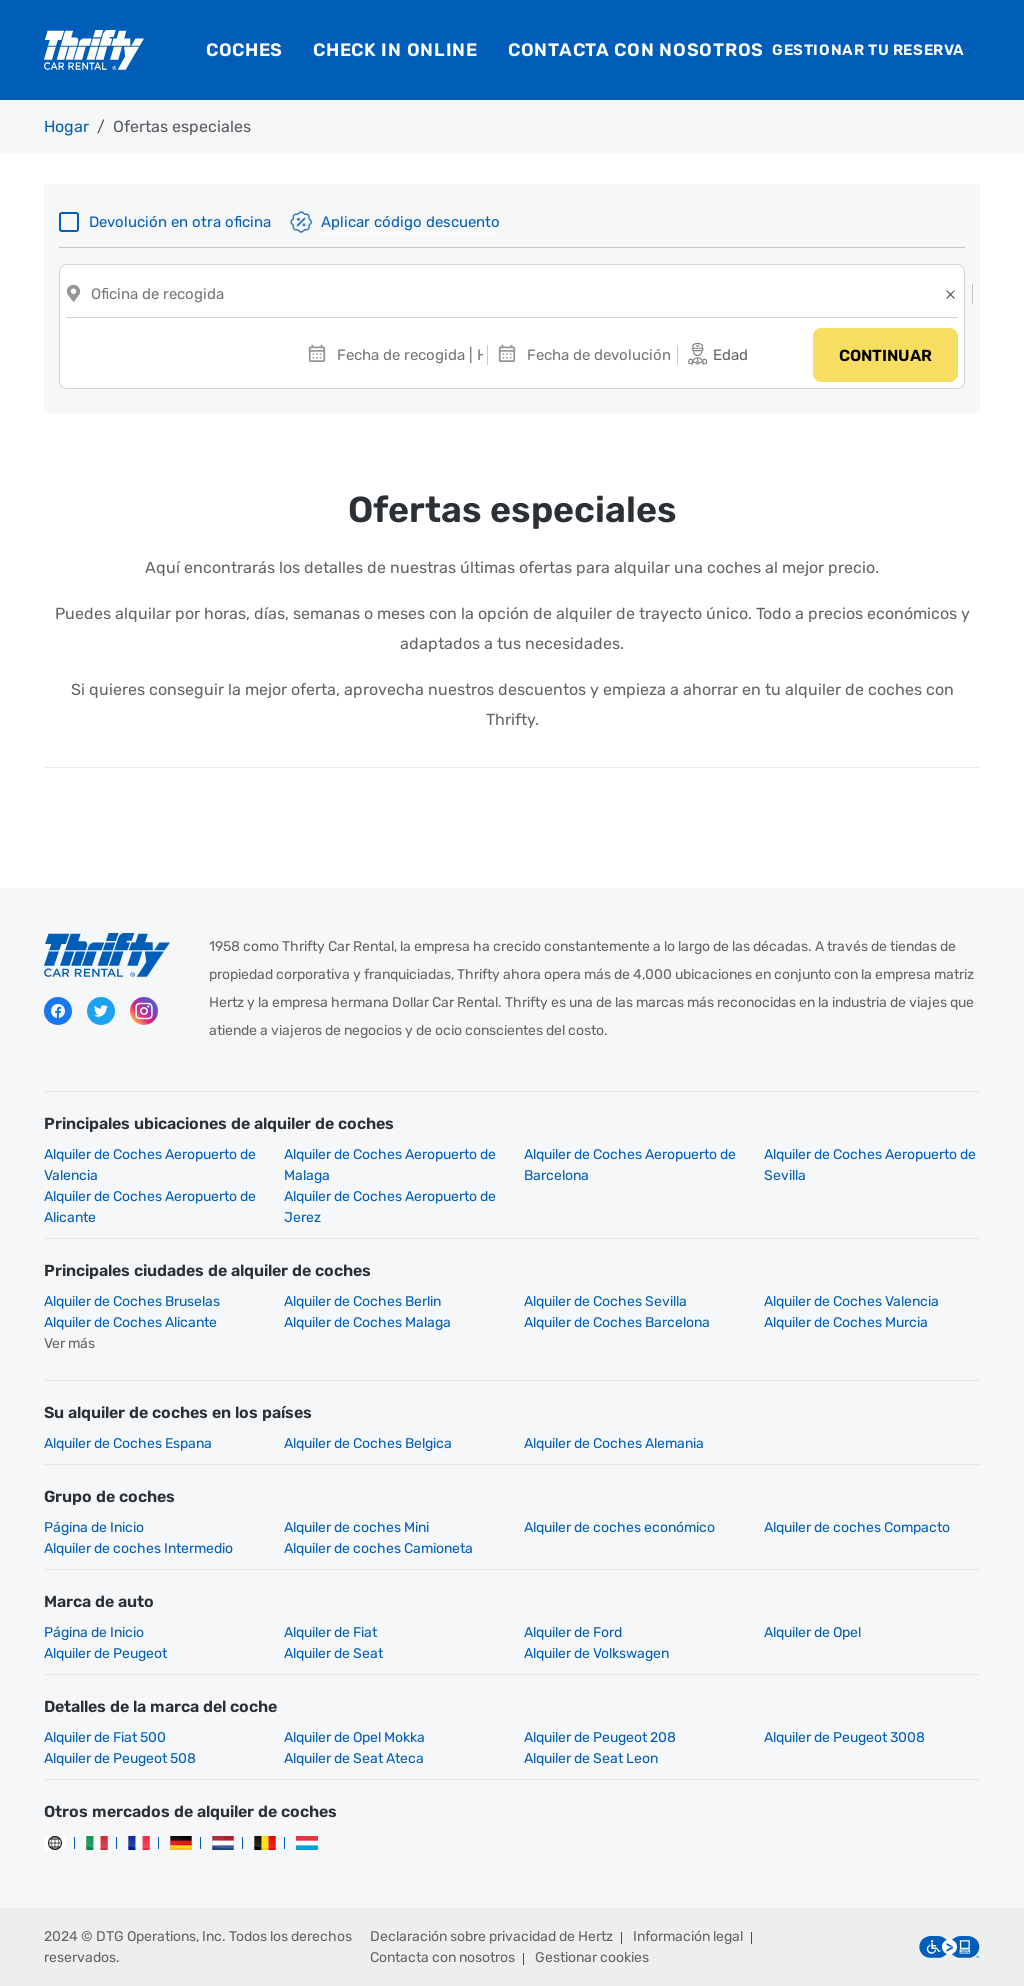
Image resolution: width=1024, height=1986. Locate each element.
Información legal (688, 1936)
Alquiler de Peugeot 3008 (844, 1737)
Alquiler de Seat (333, 1653)
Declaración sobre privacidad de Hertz (491, 1936)
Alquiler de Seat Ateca (354, 1758)
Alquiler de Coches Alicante (130, 1322)
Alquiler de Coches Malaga (367, 1322)
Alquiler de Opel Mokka (354, 1737)
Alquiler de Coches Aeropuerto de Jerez (390, 1207)
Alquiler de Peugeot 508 (120, 1758)
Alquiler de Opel (812, 1632)
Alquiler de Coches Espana (128, 1443)
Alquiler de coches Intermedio (138, 1548)
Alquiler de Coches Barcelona (617, 1322)
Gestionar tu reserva (868, 50)
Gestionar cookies (592, 1957)
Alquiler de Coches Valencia (851, 1301)
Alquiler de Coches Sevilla (605, 1301)
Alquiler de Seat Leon (591, 1758)
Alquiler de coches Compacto (857, 1527)
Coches (244, 50)
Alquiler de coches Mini (356, 1527)
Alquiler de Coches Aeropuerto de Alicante (150, 1207)
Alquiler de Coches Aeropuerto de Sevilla (870, 1165)
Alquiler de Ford (573, 1632)
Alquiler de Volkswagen (596, 1653)
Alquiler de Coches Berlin (362, 1301)
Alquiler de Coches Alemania (614, 1443)
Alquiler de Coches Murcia (846, 1322)
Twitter (101, 1011)
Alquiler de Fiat (330, 1632)
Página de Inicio (94, 1527)
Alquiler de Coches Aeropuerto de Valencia (150, 1165)
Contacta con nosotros (636, 50)
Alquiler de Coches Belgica (368, 1443)
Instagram (144, 1011)
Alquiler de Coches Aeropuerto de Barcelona (630, 1165)
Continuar (885, 355)
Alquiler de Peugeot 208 (600, 1737)
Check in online (395, 50)
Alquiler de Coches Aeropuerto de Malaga (390, 1165)
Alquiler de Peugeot (105, 1653)
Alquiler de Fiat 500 (105, 1737)
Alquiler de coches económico (619, 1527)
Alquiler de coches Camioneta (378, 1548)
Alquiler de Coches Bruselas (132, 1301)
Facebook (58, 1011)
